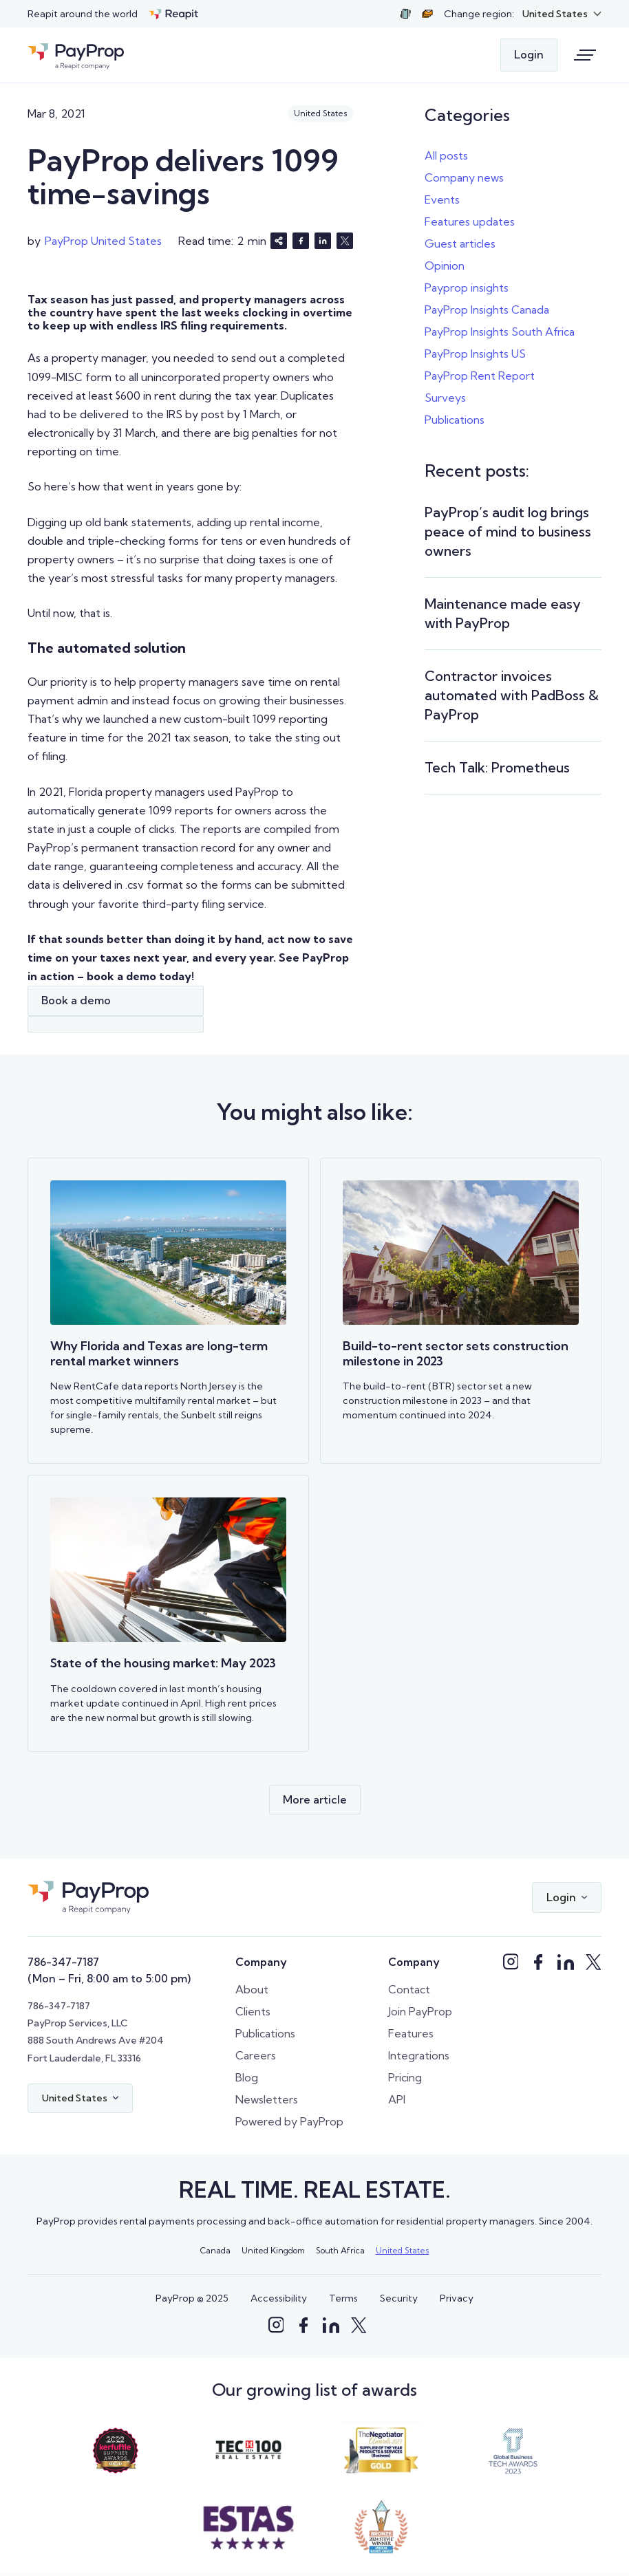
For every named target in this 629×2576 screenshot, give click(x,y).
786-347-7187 (63, 1962)
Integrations (418, 2055)
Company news (464, 177)
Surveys (445, 397)
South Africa (340, 2250)
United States (402, 2250)
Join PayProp (420, 2011)
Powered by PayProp (289, 2121)
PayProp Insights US (475, 353)
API (396, 2099)
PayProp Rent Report (480, 375)
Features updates (470, 221)
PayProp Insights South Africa (500, 331)
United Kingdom (273, 2250)
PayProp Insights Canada (487, 309)
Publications (454, 419)
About (251, 1989)
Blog (246, 2077)
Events (442, 199)
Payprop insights (467, 287)
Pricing (405, 2077)
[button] (561, 14)
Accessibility (278, 2298)
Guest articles (460, 243)
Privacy (456, 2298)
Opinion (445, 265)
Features (411, 2033)
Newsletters (266, 2099)
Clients (252, 2011)
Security (399, 2298)
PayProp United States (103, 241)
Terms (343, 2298)
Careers (255, 2055)
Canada (215, 2250)
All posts (446, 155)
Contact (409, 1989)
